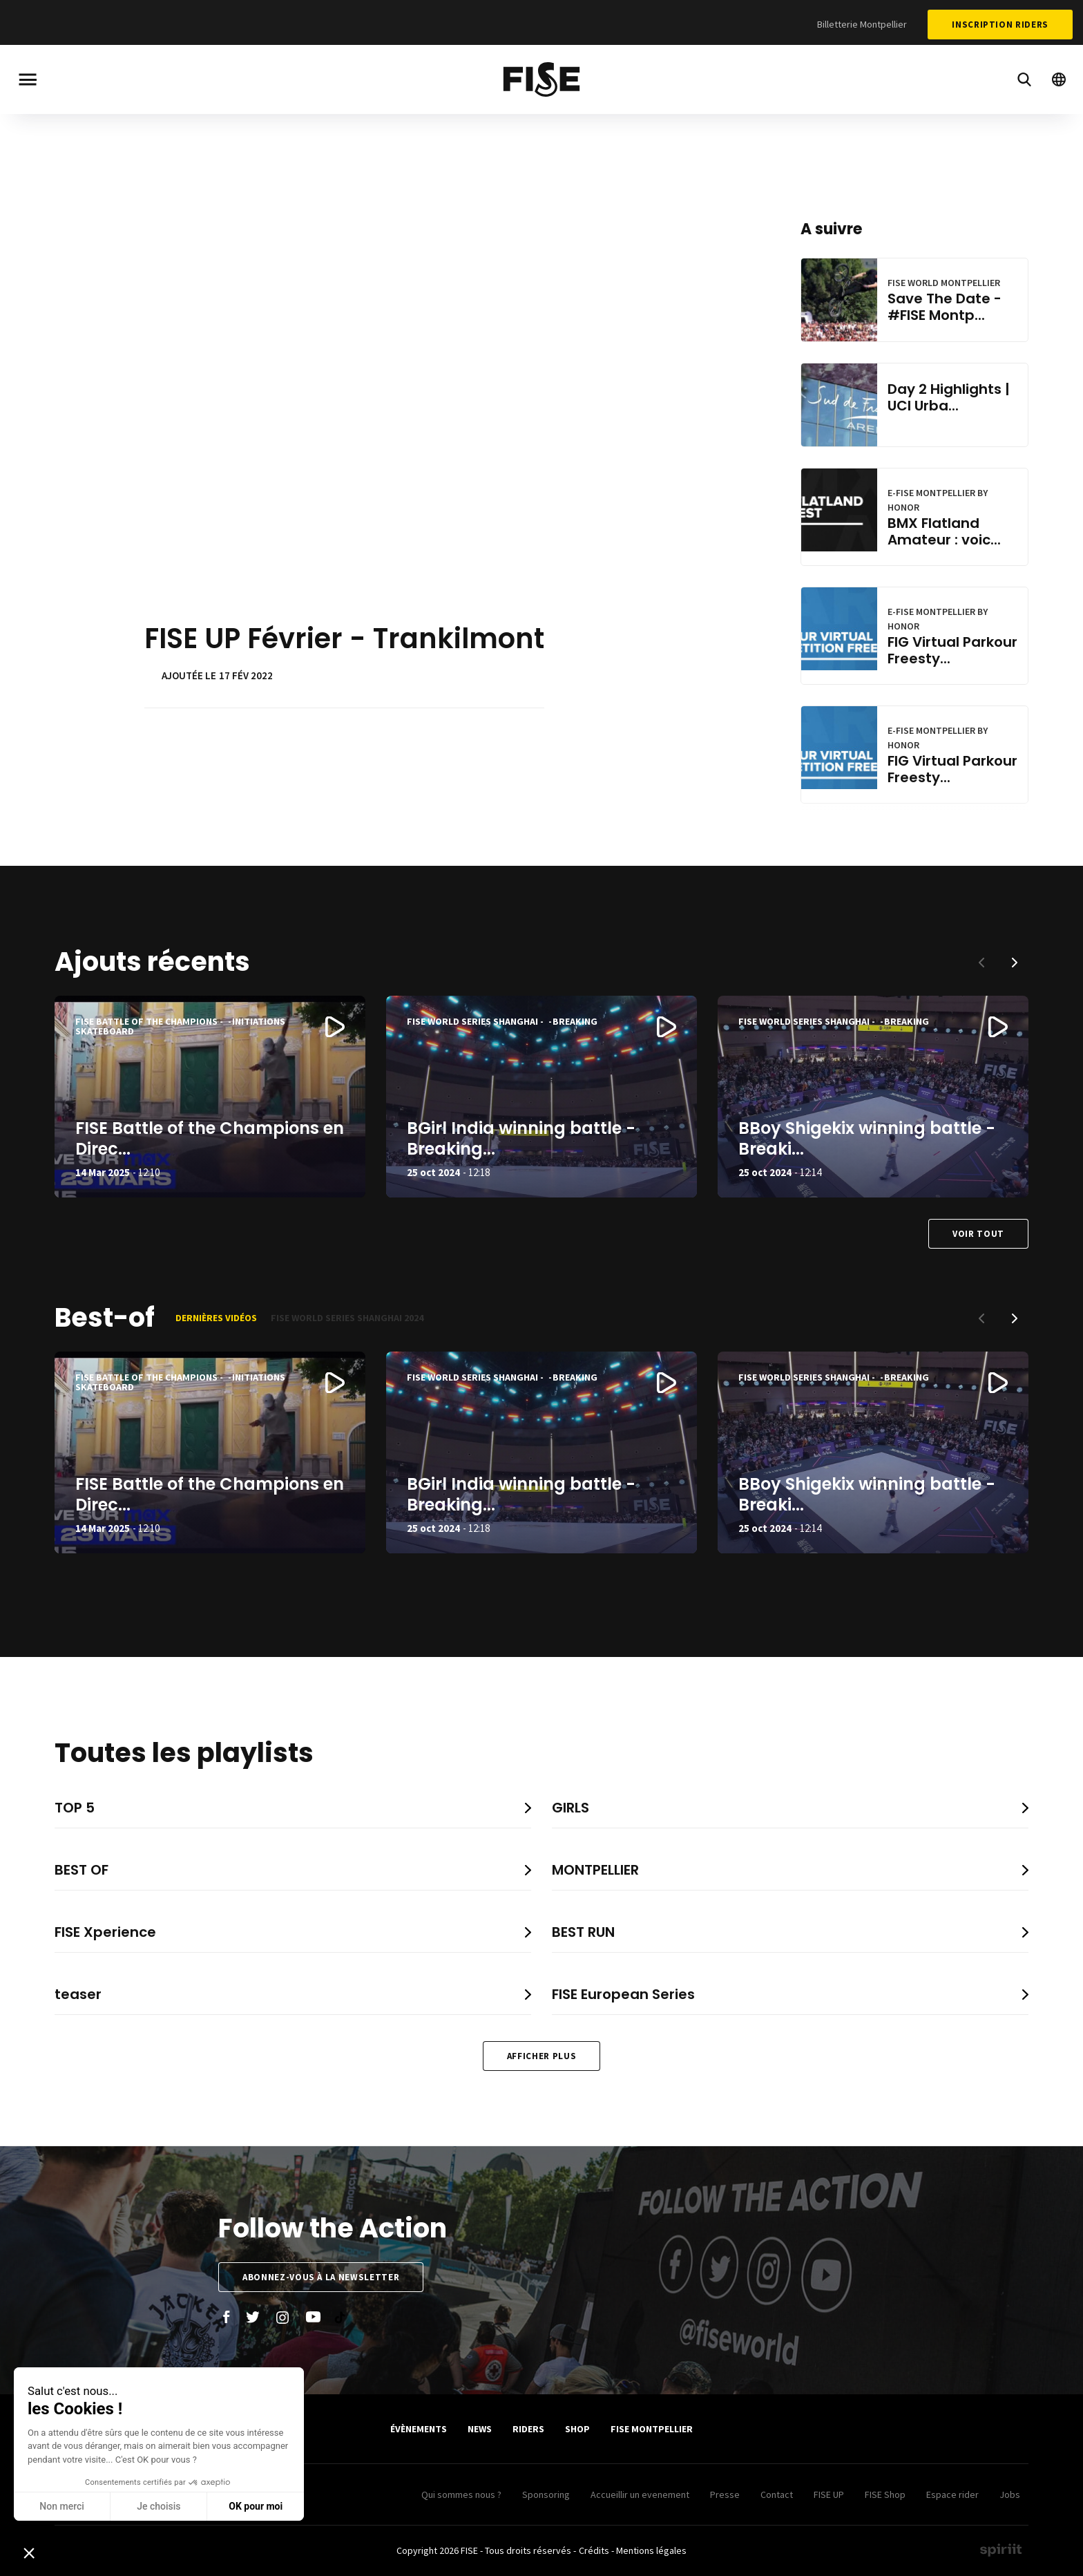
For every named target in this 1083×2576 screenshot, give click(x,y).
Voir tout (978, 1234)
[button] (1014, 962)
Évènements (418, 2429)
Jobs (1009, 2494)
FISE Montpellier (652, 2429)
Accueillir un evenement (640, 2494)
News (480, 2429)
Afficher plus (541, 2056)
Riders (528, 2429)
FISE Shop (885, 2494)
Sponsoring (546, 2494)
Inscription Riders (1000, 24)
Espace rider (952, 2494)
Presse (725, 2494)
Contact (776, 2494)
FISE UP (829, 2494)
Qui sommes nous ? (461, 2494)
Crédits (594, 2550)
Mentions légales (651, 2550)
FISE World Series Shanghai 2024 (347, 1317)
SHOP (577, 2429)
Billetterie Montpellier (862, 24)
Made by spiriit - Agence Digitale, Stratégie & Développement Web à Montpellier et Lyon (1001, 2550)
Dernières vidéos (216, 1317)
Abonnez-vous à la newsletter (320, 2277)
